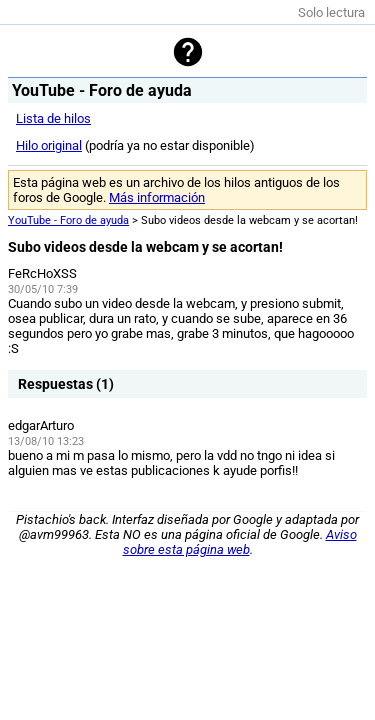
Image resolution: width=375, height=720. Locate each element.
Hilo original (49, 145)
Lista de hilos (53, 118)
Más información (157, 197)
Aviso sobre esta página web (240, 542)
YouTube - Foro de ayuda (68, 220)
